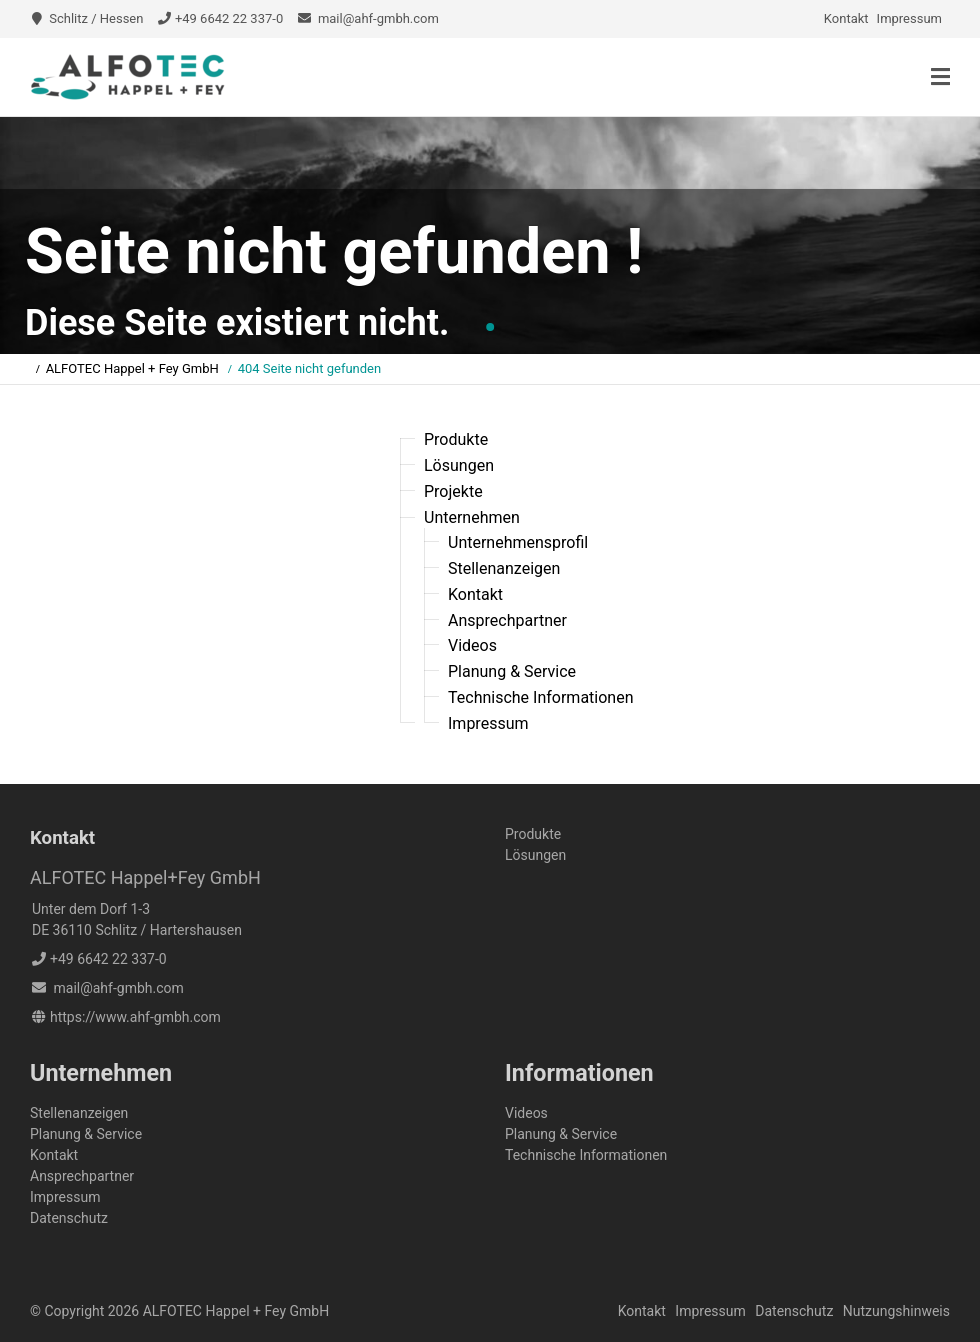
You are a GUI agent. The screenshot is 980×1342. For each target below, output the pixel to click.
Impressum (909, 18)
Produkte (456, 439)
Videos (472, 645)
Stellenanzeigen (504, 568)
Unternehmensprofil (518, 542)
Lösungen (459, 465)
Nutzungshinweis (896, 1311)
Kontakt (846, 18)
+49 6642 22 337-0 (229, 18)
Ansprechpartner (507, 619)
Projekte (453, 491)
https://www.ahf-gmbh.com (135, 1017)
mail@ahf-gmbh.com (378, 18)
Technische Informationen (541, 697)
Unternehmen (472, 516)
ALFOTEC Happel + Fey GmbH (132, 368)
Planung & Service (512, 671)
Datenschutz (69, 1218)
